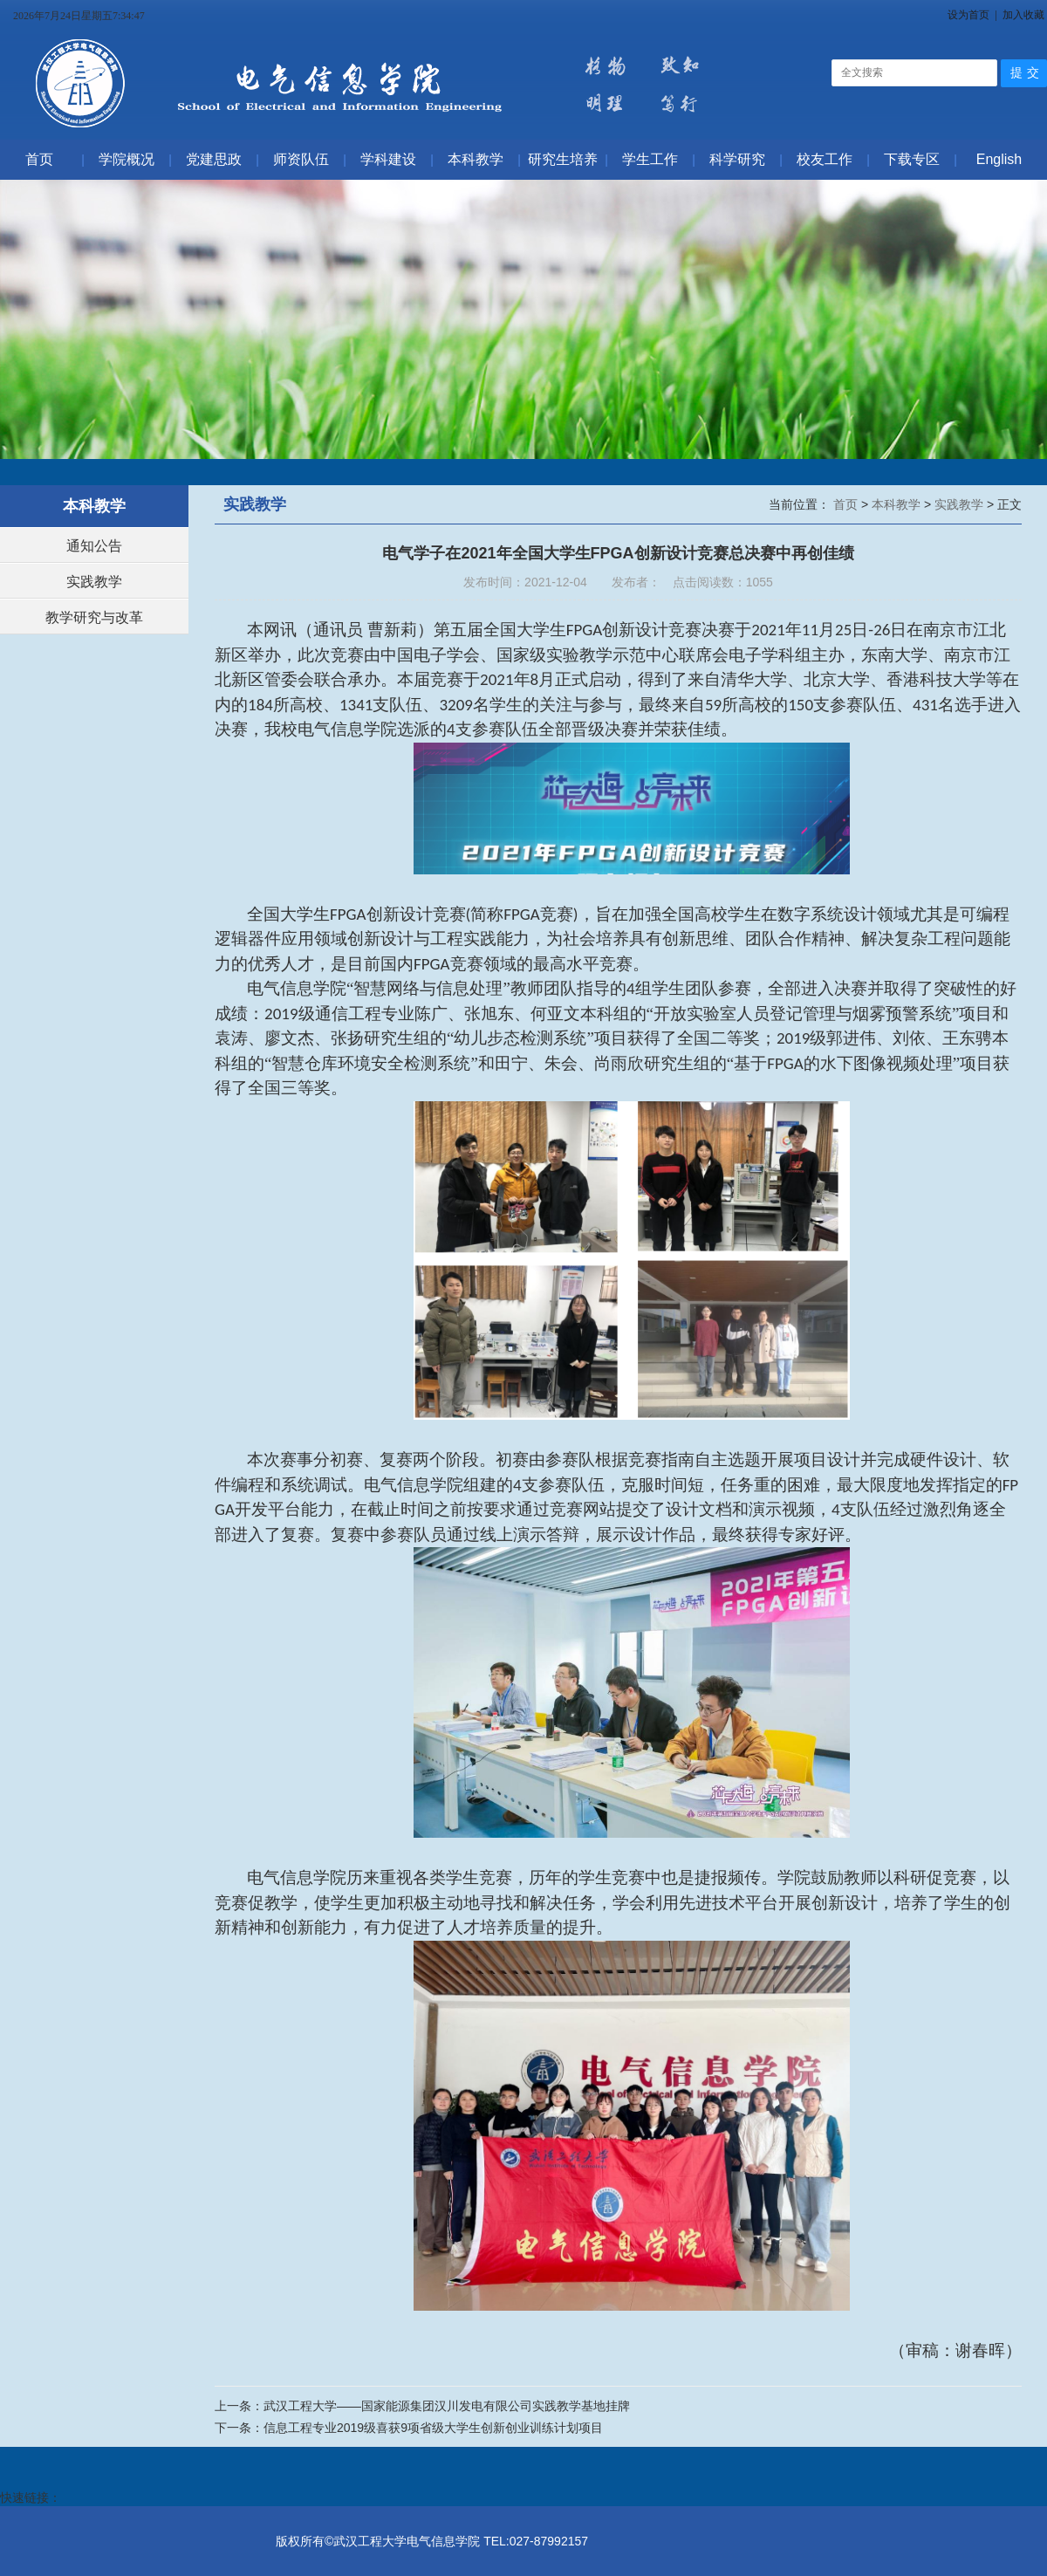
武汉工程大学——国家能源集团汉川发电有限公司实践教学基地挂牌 (446, 2406)
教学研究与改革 (94, 617)
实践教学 (94, 581)
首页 (847, 504)
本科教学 (898, 504)
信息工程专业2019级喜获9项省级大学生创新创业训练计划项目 (433, 2428)
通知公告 (94, 545)
